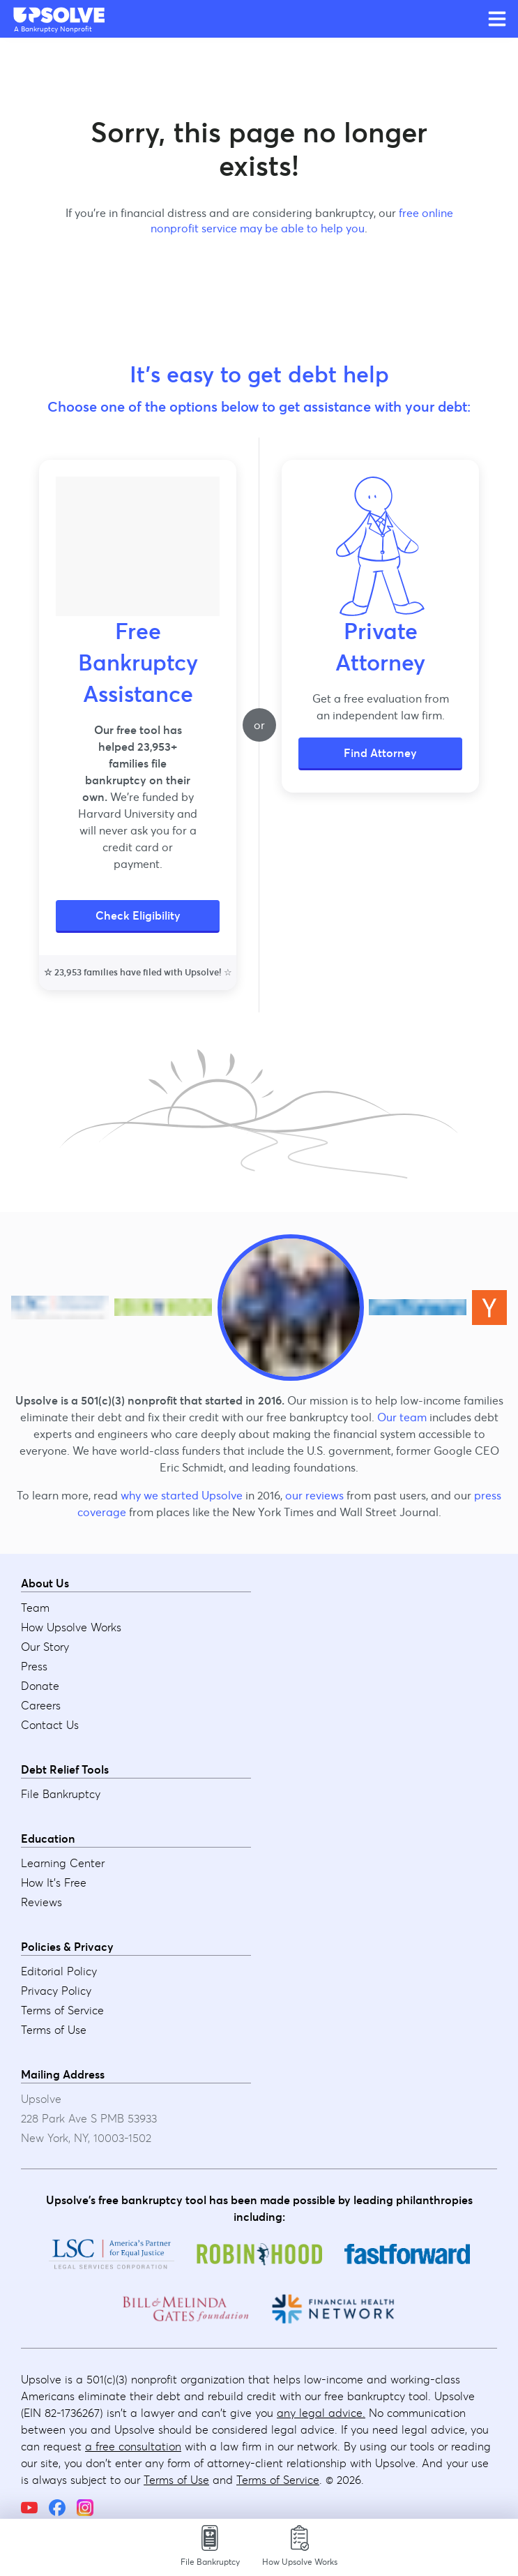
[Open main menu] (497, 18)
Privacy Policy (56, 1991)
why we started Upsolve (182, 1495)
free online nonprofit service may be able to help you (302, 220)
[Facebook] (57, 2507)
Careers (41, 1705)
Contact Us (50, 1725)
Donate (40, 1686)
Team (35, 1608)
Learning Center (63, 1863)
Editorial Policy (59, 1971)
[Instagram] (85, 2507)
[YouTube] (29, 2507)
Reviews (41, 1902)
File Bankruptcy (60, 1794)
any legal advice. (321, 2413)
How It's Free (53, 1882)
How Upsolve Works (71, 1627)
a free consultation (133, 2446)
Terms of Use (53, 2030)
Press (34, 1666)
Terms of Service (62, 2010)
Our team (402, 1417)
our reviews (314, 1495)
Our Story (45, 1647)
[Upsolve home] (60, 15)
